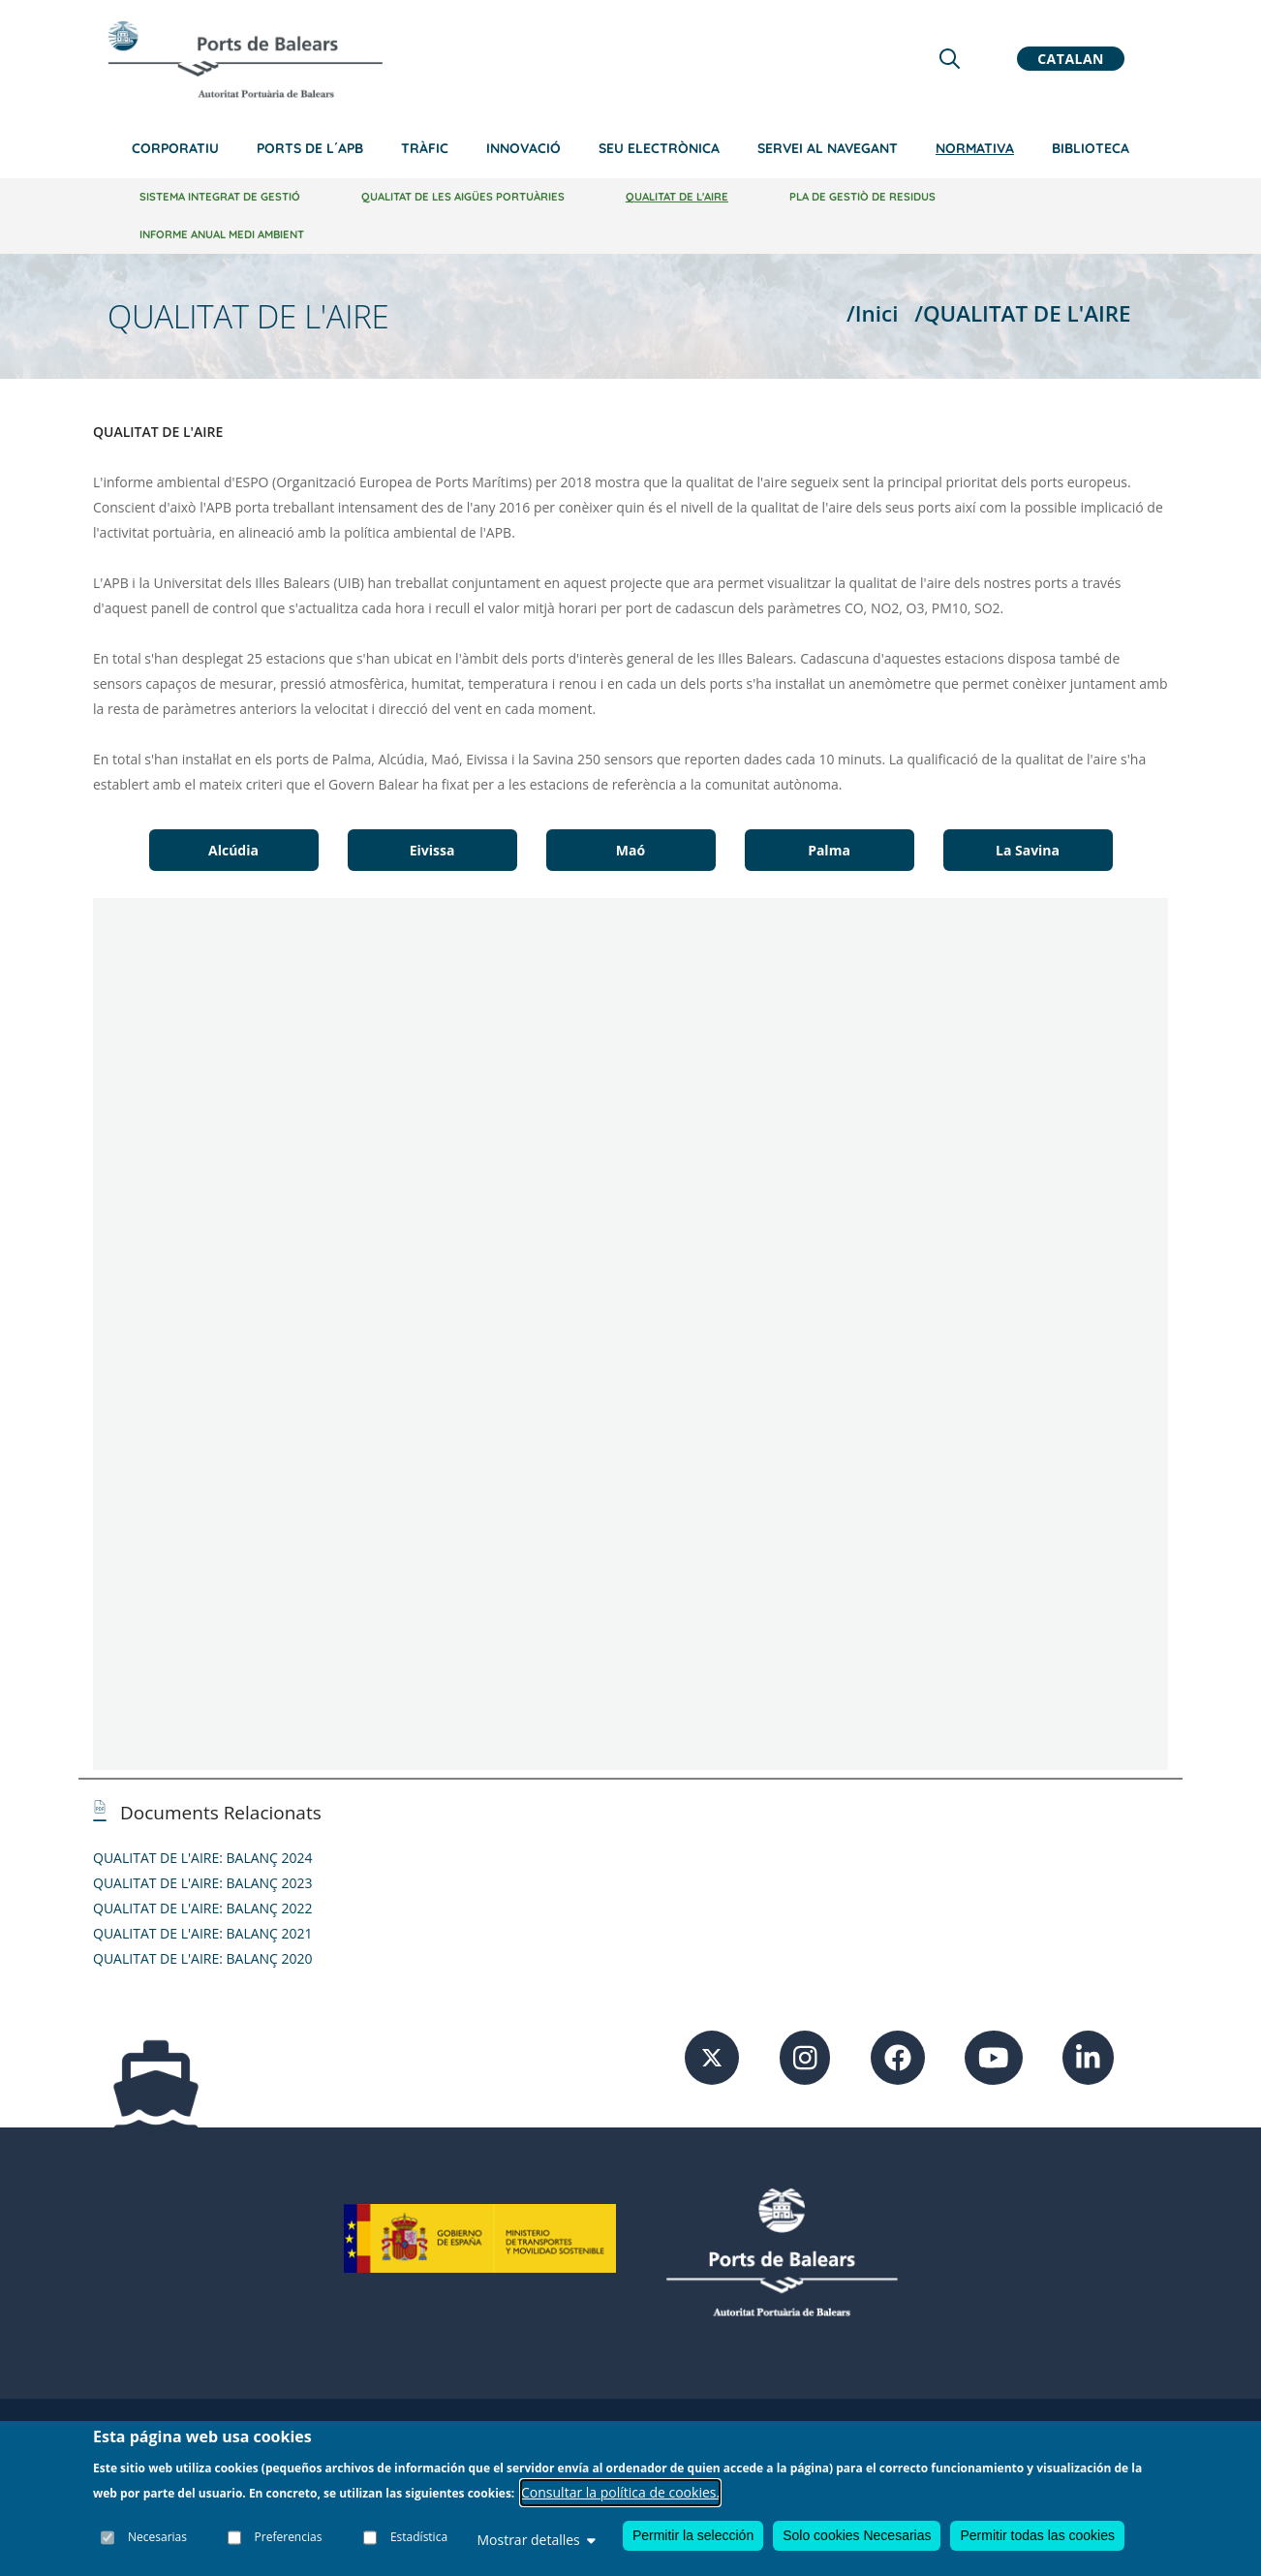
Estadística (418, 2537)
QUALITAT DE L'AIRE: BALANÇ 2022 (203, 1908)
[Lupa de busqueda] (949, 58)
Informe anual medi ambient (221, 234)
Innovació (523, 148)
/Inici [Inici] (872, 313)
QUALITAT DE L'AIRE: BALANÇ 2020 (203, 1958)
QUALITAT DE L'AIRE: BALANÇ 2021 (203, 1933)
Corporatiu (175, 148)
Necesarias (157, 2537)
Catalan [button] (1070, 58)
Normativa (975, 148)
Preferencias (289, 2537)
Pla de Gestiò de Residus (862, 196)
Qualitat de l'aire (677, 196)
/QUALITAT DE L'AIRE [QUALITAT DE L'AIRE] (1022, 313)
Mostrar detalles (536, 2539)
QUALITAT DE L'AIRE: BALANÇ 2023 (203, 1883)
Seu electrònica (659, 148)
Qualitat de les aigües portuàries (463, 196)
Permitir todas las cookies (1037, 2535)
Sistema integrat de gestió (219, 196)
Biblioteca (1090, 148)
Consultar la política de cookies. (620, 2492)
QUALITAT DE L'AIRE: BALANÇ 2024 (203, 1857)
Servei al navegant (827, 148)
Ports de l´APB (310, 148)
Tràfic (424, 148)
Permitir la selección (693, 2535)
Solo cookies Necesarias (857, 2535)
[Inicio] (245, 59)
